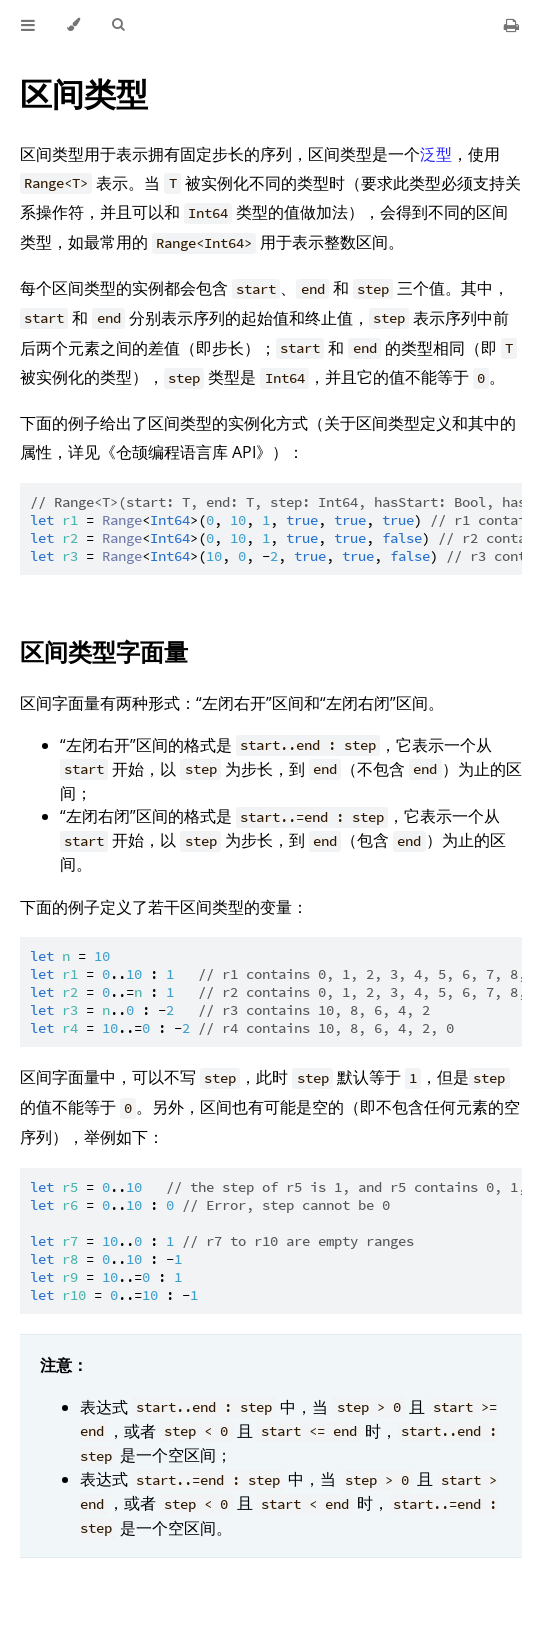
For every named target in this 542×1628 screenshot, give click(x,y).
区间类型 (84, 93)
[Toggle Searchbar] (118, 25)
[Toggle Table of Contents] (28, 25)
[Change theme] (73, 25)
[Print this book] (511, 25)
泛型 (436, 154)
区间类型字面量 (104, 651)
